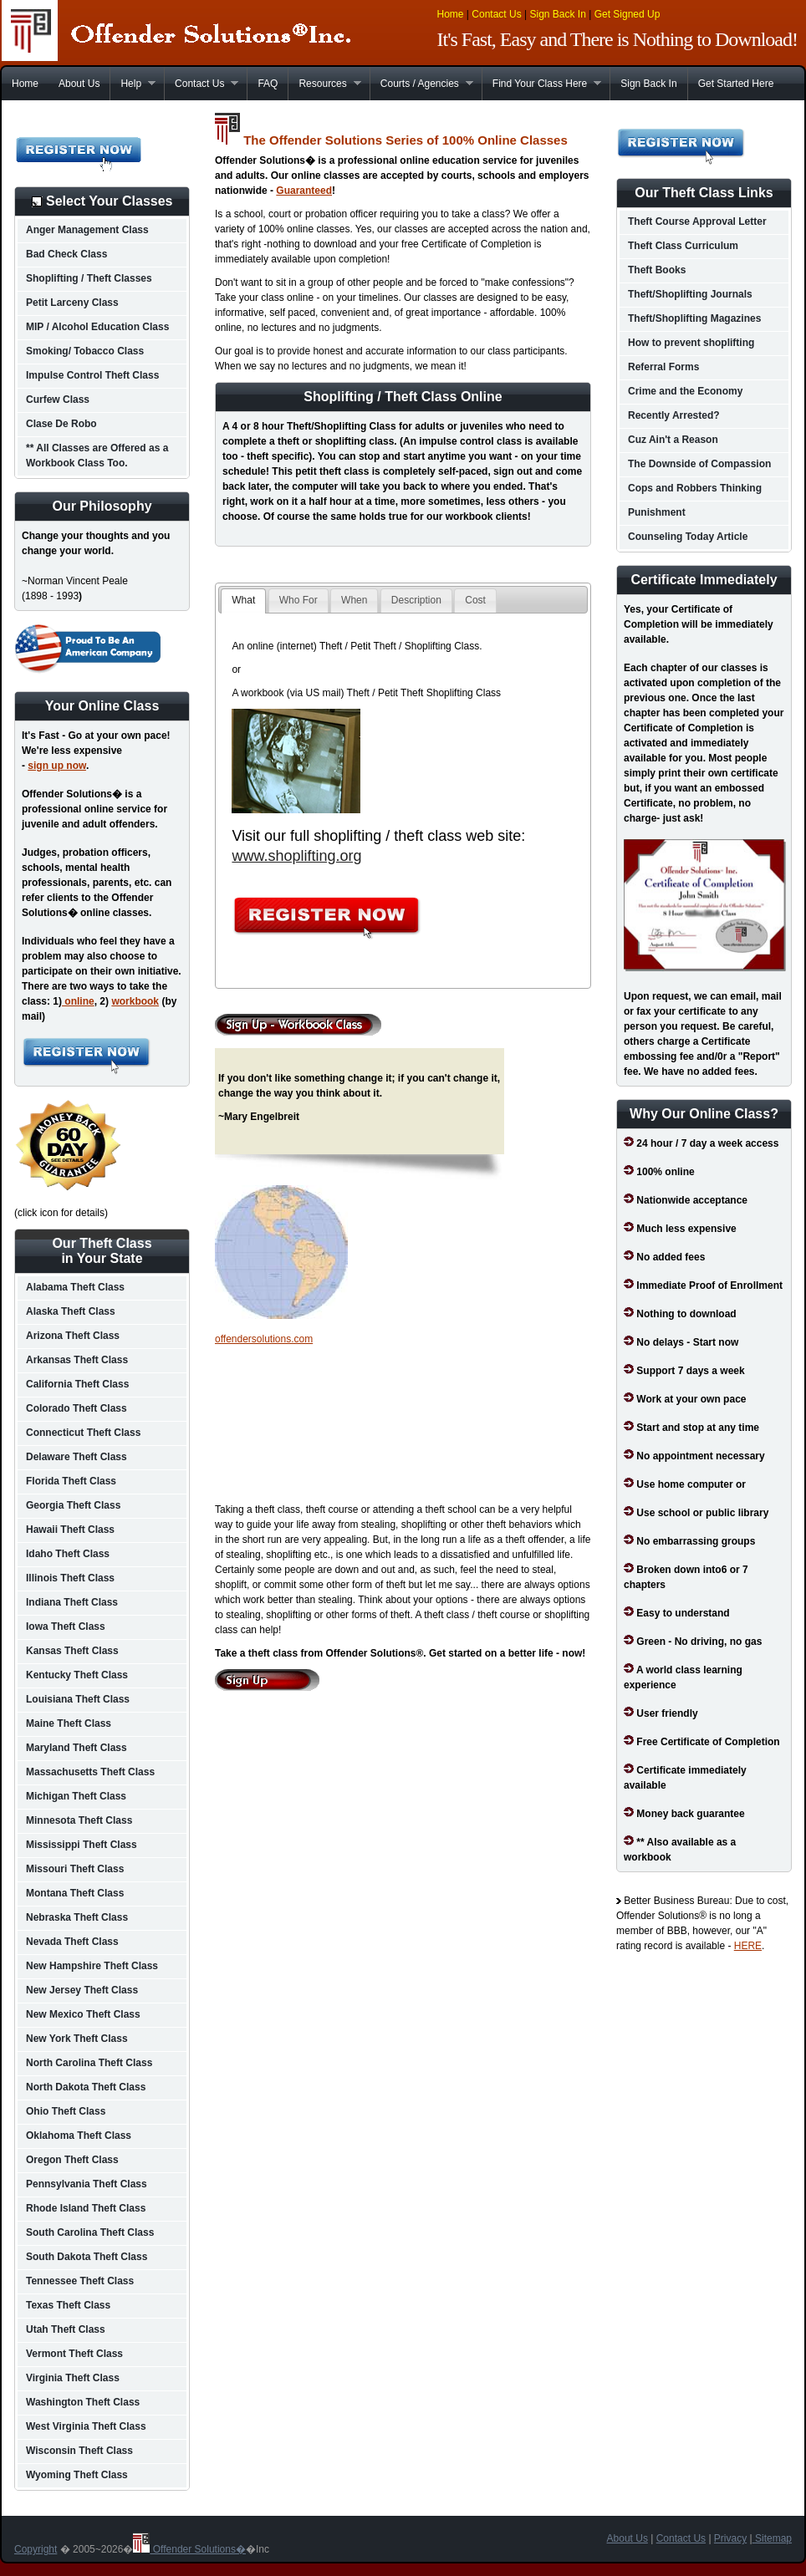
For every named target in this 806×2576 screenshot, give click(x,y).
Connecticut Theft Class (83, 1432)
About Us (79, 83)
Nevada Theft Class (72, 1941)
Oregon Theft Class (72, 2160)
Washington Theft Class (83, 2402)
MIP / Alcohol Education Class (97, 327)
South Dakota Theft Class (86, 2257)
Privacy (730, 2538)
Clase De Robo (61, 424)
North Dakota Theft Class (85, 2087)
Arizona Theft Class (73, 1335)
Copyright (35, 2549)
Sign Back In (557, 14)
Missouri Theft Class (75, 1869)
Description (416, 600)
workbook (135, 1001)
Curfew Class (57, 399)
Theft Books (657, 270)
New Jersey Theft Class (82, 1990)
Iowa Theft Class (65, 1626)
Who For (298, 600)
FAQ (268, 83)
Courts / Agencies (421, 83)
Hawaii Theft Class (70, 1529)
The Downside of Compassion (699, 464)
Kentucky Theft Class (77, 1675)
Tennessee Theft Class (80, 2281)
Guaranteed (304, 190)
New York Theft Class (77, 2038)
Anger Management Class (87, 230)
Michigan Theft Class (76, 1796)
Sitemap (772, 2538)
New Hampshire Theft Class (92, 1966)
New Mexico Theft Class (83, 2014)
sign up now (57, 765)
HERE (748, 1946)
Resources (324, 83)
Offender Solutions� (189, 2549)
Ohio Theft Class (65, 2111)
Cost (475, 600)
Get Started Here (736, 83)
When (354, 600)
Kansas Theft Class (72, 1651)
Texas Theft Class (68, 2305)
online (78, 1001)
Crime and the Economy (685, 391)
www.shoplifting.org (296, 856)
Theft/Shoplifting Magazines (694, 318)
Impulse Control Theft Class (92, 375)
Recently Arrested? (674, 415)
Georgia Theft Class (73, 1505)
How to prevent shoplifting (691, 343)
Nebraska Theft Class (77, 1917)
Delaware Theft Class (76, 1457)
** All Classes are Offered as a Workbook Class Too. (97, 455)
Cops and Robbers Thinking (695, 488)
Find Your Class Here (541, 83)
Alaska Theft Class (70, 1311)
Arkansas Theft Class (77, 1360)
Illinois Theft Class (70, 1578)
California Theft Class (77, 1384)
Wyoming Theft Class (77, 2475)
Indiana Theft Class (72, 1602)
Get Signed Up (627, 14)
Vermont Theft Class (74, 2354)
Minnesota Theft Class (79, 1820)
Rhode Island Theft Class (85, 2208)
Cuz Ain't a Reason (673, 439)
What (243, 600)
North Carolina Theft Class (89, 2063)
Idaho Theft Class (68, 1554)
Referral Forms (663, 367)
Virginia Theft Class (73, 2378)
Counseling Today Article (687, 536)
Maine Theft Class (68, 1723)
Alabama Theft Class (75, 1287)
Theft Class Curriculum (683, 246)
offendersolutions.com (264, 1339)
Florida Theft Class (71, 1481)
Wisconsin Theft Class (79, 2450)
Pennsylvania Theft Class (86, 2184)
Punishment (657, 512)
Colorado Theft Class (76, 1408)
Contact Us (496, 14)
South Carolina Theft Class (90, 2232)
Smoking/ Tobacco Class (85, 351)
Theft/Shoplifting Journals (690, 294)
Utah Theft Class (65, 2329)
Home (450, 14)
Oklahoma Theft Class (78, 2135)
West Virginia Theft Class (86, 2426)
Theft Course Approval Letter (697, 221)
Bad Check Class (66, 254)
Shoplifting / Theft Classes (89, 278)
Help (133, 83)
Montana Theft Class (75, 1893)
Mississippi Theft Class (81, 1845)
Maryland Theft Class (76, 1748)
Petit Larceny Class (72, 302)
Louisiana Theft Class (78, 1699)
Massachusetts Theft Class (90, 1772)
